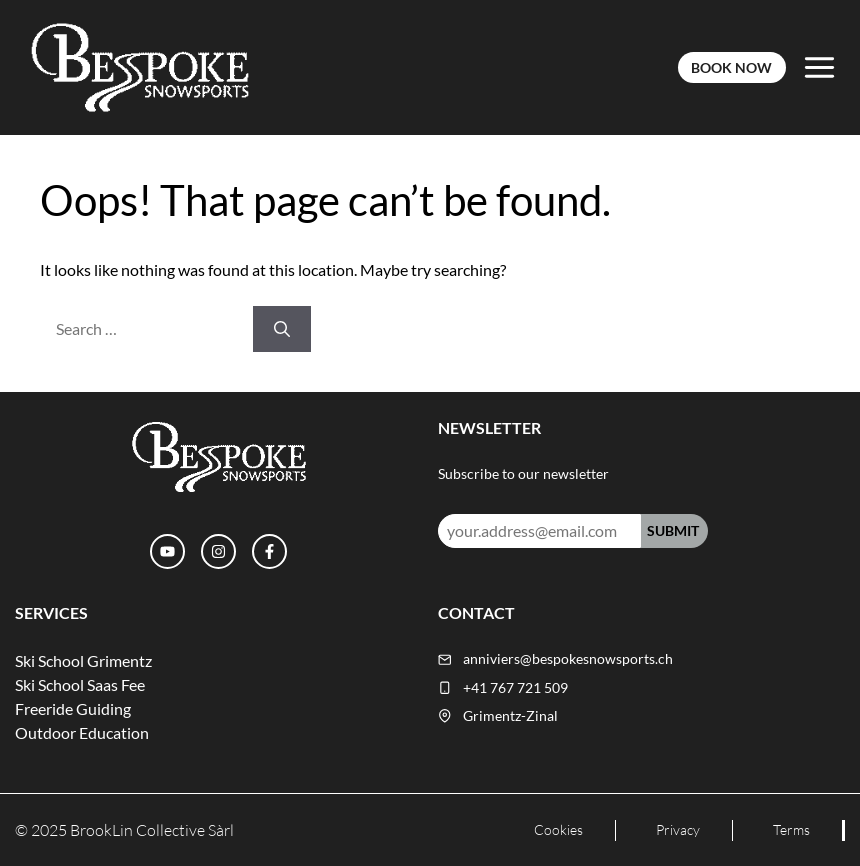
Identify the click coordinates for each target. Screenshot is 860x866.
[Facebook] (269, 551)
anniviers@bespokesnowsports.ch (568, 659)
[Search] (282, 329)
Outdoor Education (82, 732)
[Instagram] (218, 551)
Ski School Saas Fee (80, 684)
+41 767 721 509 (515, 688)
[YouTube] (167, 551)
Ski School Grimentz (83, 660)
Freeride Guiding (73, 708)
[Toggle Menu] (819, 67)
